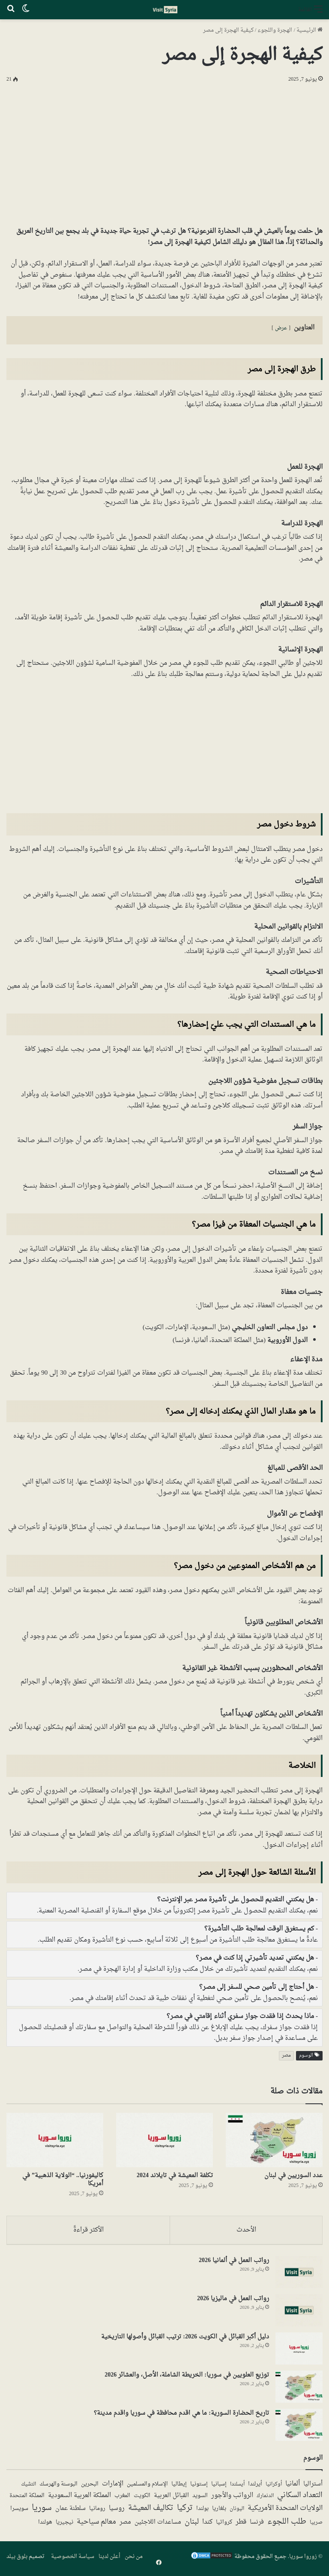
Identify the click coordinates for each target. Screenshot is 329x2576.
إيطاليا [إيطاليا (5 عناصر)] (179, 2486)
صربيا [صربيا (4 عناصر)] (316, 2524)
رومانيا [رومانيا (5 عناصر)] (97, 2511)
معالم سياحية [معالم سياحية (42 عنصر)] (96, 2525)
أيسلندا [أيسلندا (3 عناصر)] (237, 2486)
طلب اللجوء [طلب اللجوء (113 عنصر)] (286, 2524)
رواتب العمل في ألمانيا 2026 (234, 2262)
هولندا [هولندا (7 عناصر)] (45, 2525)
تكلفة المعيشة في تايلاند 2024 (175, 2175)
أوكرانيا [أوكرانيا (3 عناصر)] (274, 2486)
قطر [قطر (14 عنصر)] (241, 2524)
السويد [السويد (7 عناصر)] (200, 2498)
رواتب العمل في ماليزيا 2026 (233, 2300)
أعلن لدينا (109, 2558)
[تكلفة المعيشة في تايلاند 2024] (164, 2140)
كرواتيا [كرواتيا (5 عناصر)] (224, 2525)
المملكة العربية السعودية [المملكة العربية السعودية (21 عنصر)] (79, 2498)
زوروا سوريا (303, 2558)
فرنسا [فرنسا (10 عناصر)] (257, 2524)
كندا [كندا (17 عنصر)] (207, 2524)
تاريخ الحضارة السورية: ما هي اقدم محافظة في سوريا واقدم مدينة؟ (181, 2415)
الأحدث (246, 2230)
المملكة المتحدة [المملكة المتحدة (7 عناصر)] (27, 2498)
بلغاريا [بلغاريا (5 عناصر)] (219, 2511)
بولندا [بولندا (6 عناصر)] (202, 2511)
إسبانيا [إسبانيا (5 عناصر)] (219, 2486)
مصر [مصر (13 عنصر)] (125, 2524)
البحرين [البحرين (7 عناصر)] (90, 2486)
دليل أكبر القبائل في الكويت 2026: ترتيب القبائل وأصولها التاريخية (185, 2338)
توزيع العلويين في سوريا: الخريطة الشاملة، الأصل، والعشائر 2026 (187, 2377)
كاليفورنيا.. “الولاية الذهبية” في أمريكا (62, 2180)
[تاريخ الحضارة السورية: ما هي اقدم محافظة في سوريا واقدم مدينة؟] (299, 2426)
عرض (281, 328)
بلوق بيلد (16, 2558)
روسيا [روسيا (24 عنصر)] (117, 2510)
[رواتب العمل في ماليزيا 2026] (299, 2312)
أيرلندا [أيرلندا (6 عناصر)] (255, 2486)
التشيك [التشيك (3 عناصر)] (28, 2486)
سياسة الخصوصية (72, 2558)
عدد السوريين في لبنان (293, 2175)
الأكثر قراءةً (88, 2230)
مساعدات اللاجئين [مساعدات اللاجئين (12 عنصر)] (158, 2524)
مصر (286, 2055)
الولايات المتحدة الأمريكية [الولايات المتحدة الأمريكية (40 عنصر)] (285, 2510)
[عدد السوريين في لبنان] (274, 2140)
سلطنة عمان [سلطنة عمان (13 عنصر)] (70, 2511)
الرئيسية (309, 30)
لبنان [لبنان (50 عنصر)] (192, 2524)
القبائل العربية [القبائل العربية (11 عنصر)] (171, 2498)
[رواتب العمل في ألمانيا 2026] (299, 2274)
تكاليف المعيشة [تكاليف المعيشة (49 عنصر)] (150, 2510)
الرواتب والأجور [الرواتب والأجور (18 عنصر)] (232, 2497)
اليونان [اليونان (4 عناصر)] (237, 2511)
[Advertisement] (164, 153)
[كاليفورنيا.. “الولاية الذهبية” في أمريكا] (54, 2140)
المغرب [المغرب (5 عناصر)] (122, 2498)
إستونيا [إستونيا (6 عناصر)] (199, 2486)
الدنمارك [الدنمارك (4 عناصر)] (265, 2498)
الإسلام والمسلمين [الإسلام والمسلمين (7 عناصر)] (147, 2486)
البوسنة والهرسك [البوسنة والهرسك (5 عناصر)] (58, 2486)
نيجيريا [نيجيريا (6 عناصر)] (64, 2524)
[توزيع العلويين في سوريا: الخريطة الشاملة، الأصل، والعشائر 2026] (299, 2388)
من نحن (134, 2558)
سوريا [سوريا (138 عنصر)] (42, 2510)
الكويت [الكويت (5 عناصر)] (142, 2498)
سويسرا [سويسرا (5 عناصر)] (19, 2511)
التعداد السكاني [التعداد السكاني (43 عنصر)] (300, 2498)
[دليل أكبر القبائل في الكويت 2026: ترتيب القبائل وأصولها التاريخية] (299, 2350)
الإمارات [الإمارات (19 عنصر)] (112, 2486)
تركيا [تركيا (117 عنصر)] (185, 2510)
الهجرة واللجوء (274, 30)
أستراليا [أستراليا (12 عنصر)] (313, 2486)
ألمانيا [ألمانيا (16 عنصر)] (292, 2485)
